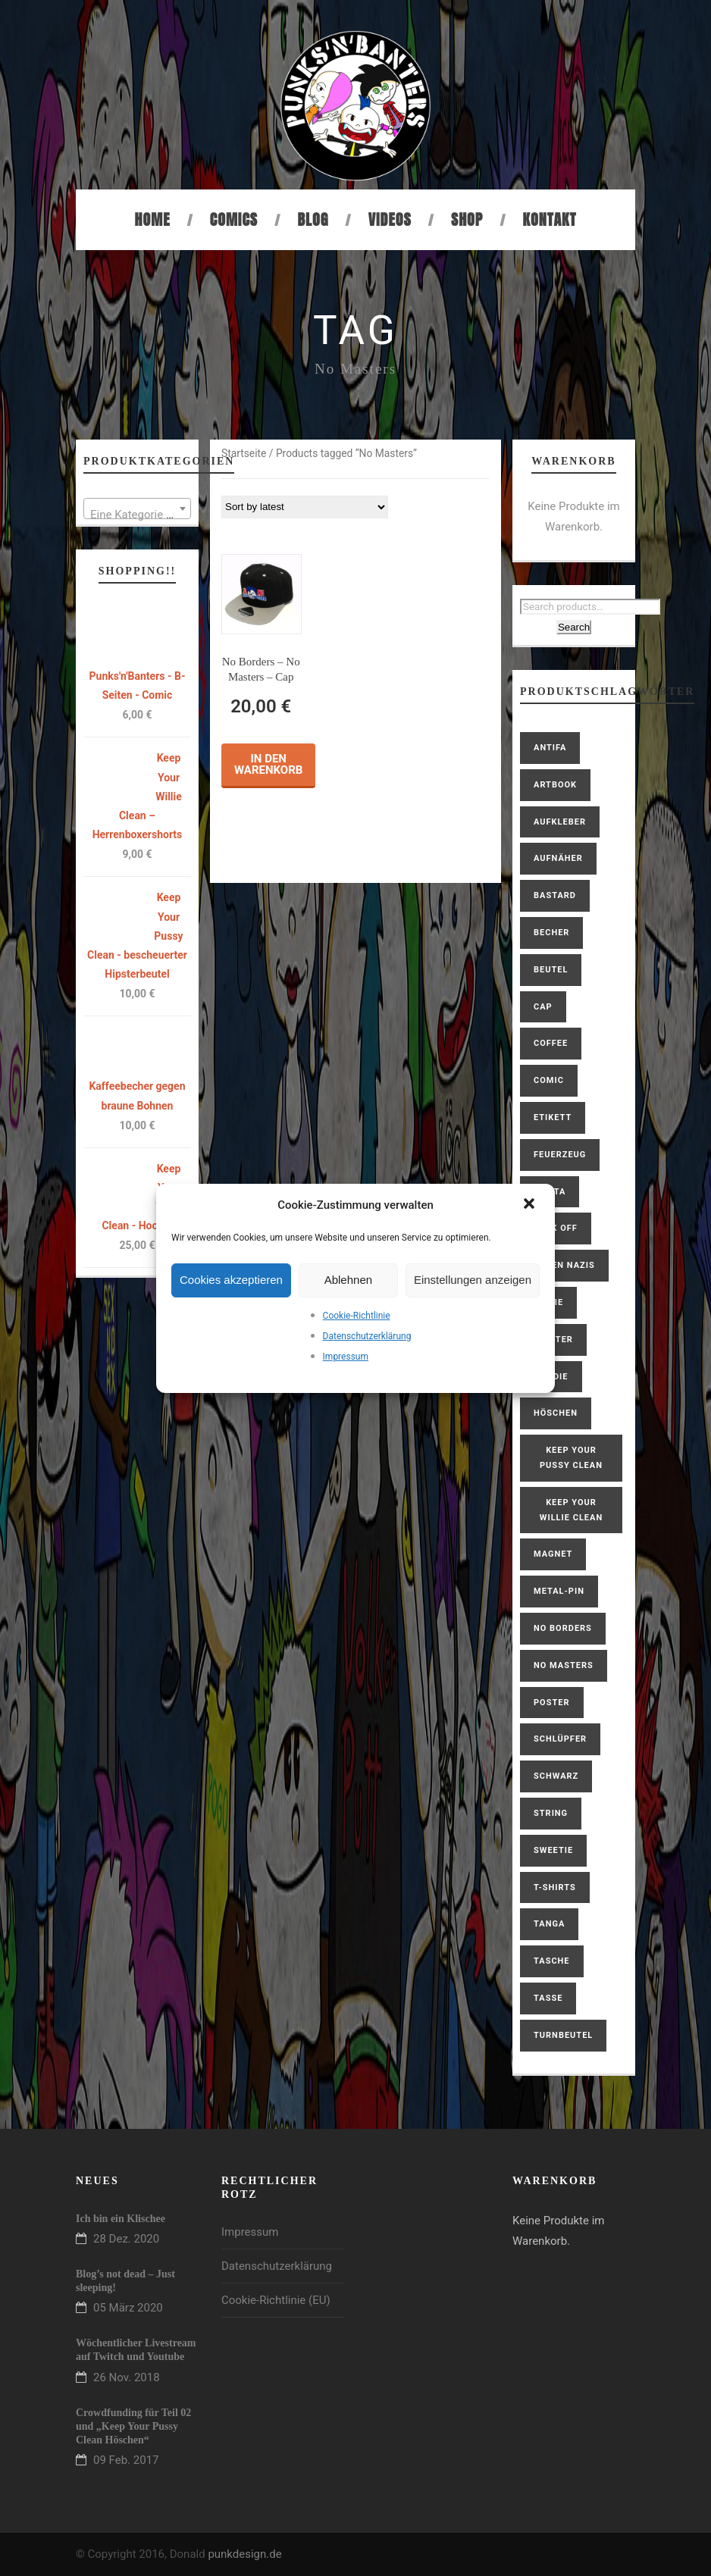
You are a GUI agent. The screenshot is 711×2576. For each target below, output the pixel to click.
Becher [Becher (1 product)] (551, 932)
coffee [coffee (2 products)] (551, 1043)
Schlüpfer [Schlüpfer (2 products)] (560, 1739)
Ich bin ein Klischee (120, 2218)
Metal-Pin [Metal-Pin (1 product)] (559, 1591)
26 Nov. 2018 (126, 2377)
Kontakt (550, 219)
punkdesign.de (244, 2554)
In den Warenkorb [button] (268, 764)
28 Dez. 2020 (126, 2239)
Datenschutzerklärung (367, 1336)
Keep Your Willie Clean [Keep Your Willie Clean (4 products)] (571, 1510)
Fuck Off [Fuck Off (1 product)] (556, 1228)
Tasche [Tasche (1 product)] (552, 1961)
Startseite (243, 453)
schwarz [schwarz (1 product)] (556, 1776)
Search (574, 627)
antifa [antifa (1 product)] (550, 748)
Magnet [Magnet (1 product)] (553, 1554)
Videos (390, 219)
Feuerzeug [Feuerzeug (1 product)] (560, 1155)
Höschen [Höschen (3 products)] (556, 1413)
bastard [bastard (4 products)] (555, 895)
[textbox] (137, 515)
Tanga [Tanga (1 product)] (549, 1924)
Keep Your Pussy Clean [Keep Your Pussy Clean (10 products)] (571, 1457)
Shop (467, 219)
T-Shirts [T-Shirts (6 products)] (555, 1887)
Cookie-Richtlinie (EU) (275, 2300)
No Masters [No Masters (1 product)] (564, 1665)
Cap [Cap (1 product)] (543, 1007)
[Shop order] (304, 507)
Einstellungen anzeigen (472, 1279)
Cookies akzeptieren (231, 1279)
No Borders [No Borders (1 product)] (563, 1628)
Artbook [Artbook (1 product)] (555, 785)
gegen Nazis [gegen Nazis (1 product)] (564, 1265)
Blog (312, 219)
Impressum (345, 1356)
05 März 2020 (128, 2308)
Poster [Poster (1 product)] (552, 1702)
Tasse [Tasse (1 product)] (548, 1998)
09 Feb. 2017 (126, 2460)
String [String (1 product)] (551, 1813)
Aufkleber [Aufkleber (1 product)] (560, 822)
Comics (234, 219)
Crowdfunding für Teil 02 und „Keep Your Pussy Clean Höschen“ (133, 2426)
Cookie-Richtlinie (356, 1315)
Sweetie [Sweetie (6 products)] (553, 1850)
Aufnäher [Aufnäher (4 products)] (558, 858)
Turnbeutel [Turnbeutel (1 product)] (563, 2035)
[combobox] (137, 508)
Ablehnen (348, 1279)
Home (153, 219)
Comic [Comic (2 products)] (549, 1080)
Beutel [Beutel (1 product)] (551, 970)
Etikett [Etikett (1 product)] (553, 1117)
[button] (531, 1205)
